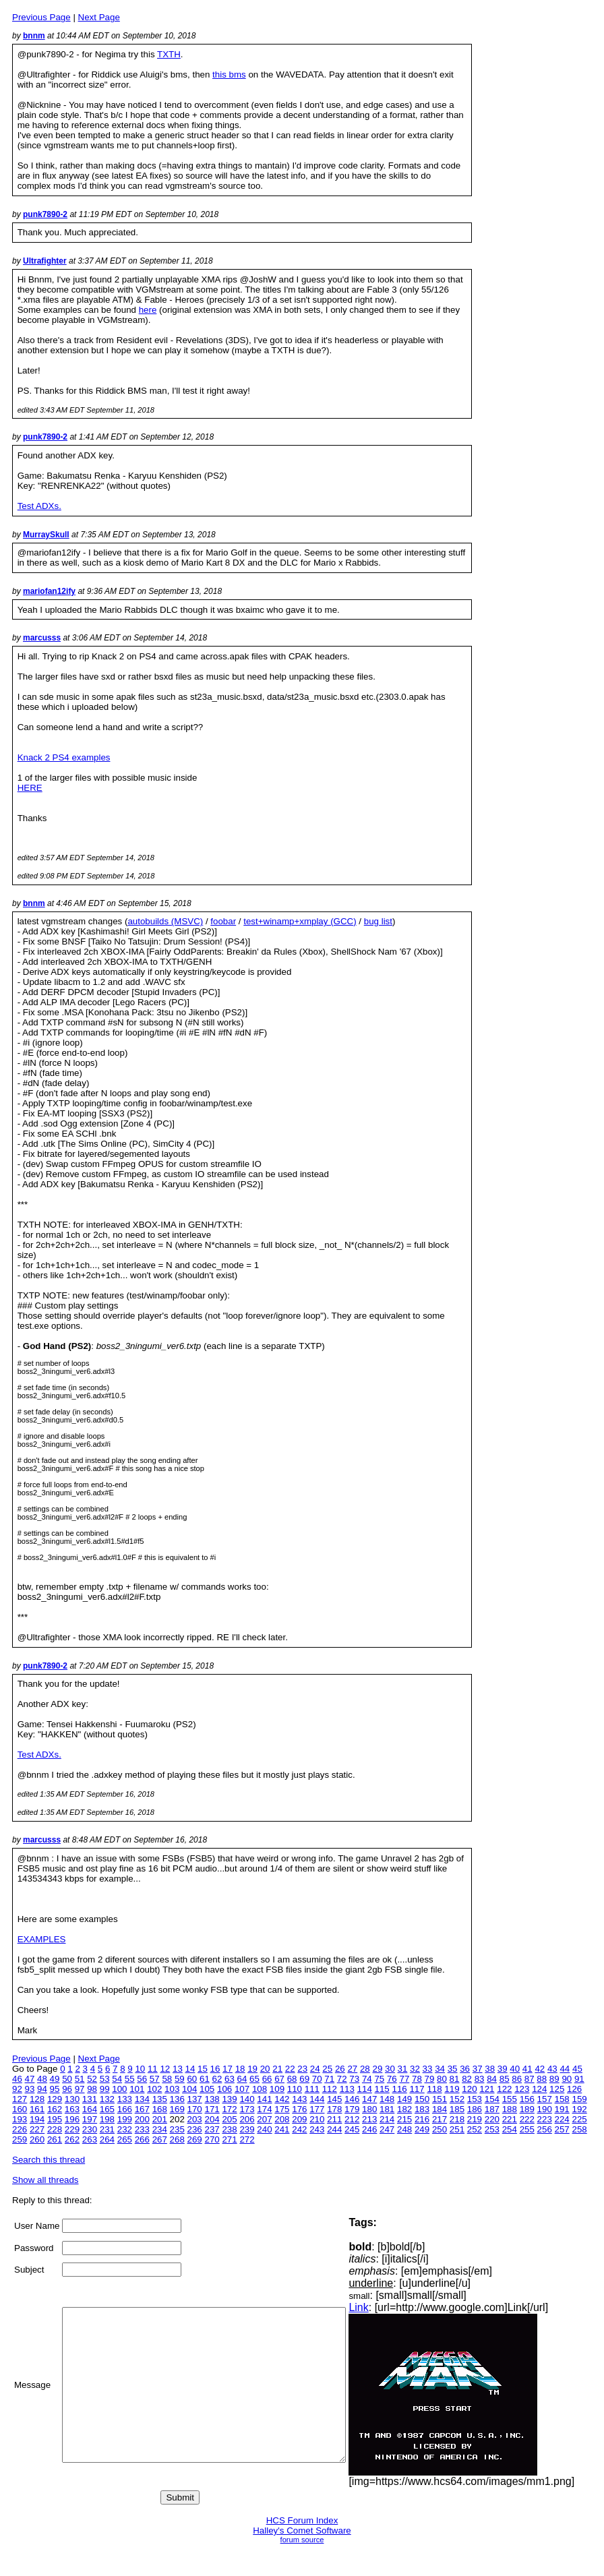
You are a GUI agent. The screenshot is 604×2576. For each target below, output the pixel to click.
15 (203, 2069)
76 (392, 2079)
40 (515, 2069)
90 (567, 2079)
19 (252, 2069)
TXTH (169, 54)
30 (390, 2069)
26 (340, 2069)
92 (17, 2089)
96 (67, 2089)
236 (194, 2129)
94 (42, 2089)
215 (404, 2119)
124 (539, 2089)
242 (299, 2129)
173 (246, 2109)
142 (281, 2099)
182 (404, 2109)
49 (55, 2079)
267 (159, 2139)
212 (351, 2119)
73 (354, 2079)
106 (224, 2089)
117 (416, 2089)
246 (369, 2129)
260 (37, 2139)
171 (211, 2109)
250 (439, 2129)
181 (387, 2109)
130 (72, 2099)
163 (72, 2109)
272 (246, 2139)
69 (304, 2079)
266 (142, 2139)
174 (264, 2109)
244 (334, 2129)
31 (403, 2069)
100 (119, 2089)
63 (229, 2079)
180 (369, 2109)
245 (351, 2129)
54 (117, 2079)
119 (451, 2089)
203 (194, 2119)
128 (37, 2099)
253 (492, 2129)
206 (246, 2119)
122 (504, 2089)
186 (474, 2109)
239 (246, 2129)
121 (486, 2089)
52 (92, 2079)
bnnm (34, 35)
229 (72, 2129)
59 (180, 2079)
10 (140, 2069)
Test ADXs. (39, 506)
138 (211, 2099)
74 (367, 2079)
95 (55, 2089)
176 (299, 2109)
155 (509, 2099)
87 (529, 2079)
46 (17, 2079)
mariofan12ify (49, 591)
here (148, 310)
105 (207, 2089)
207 (264, 2119)
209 (299, 2119)
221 (509, 2119)
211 (334, 2119)
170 (194, 2109)
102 (154, 2089)
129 (54, 2099)
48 (42, 2079)
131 (89, 2099)
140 (246, 2099)
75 (379, 2079)
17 (227, 2069)
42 (540, 2069)
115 (382, 2089)
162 (54, 2109)
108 (259, 2089)
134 (142, 2099)
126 (574, 2089)
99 (105, 2089)
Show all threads (45, 2180)
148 (387, 2099)
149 (404, 2099)
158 (562, 2099)
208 (281, 2119)
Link (386, 2307)
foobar (223, 921)
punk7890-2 (45, 214)
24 (315, 2069)
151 (439, 2099)
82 (467, 2079)
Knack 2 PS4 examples (64, 757)
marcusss (42, 637)
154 (492, 2099)
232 (124, 2129)
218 (457, 2119)
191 (562, 2109)
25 (327, 2069)
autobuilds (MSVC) (165, 921)
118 (434, 2089)
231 (107, 2129)
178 (334, 2109)
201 (159, 2119)
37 (478, 2069)
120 (469, 2089)
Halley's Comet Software (302, 2530)
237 (211, 2129)
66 (267, 2079)
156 (527, 2099)
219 (474, 2119)
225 (579, 2119)
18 (240, 2069)
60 (192, 2079)
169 (177, 2109)
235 (177, 2129)
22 (290, 2069)
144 (316, 2099)
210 (316, 2119)
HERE (30, 788)
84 (492, 2079)
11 (153, 2069)
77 (404, 2079)
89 (554, 2079)
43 (552, 2069)
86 (517, 2079)
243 (316, 2129)
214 (387, 2119)
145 (334, 2099)
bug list (378, 921)
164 (89, 2109)
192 (579, 2109)
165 (107, 2109)
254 (509, 2129)
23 (302, 2069)
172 (229, 2109)
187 (492, 2109)
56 (142, 2079)
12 (165, 2069)
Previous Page (41, 17)
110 (294, 2089)
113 (347, 2089)
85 (505, 2079)
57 (155, 2079)
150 (422, 2099)
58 (167, 2079)
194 (37, 2119)
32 (415, 2069)
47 (30, 2079)
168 (159, 2109)
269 (194, 2139)
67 (279, 2079)
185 (457, 2109)
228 (54, 2129)
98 (92, 2089)
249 (422, 2129)
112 (329, 2089)
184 (439, 2109)
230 (89, 2129)
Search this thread (48, 2160)
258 (579, 2129)
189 (527, 2109)
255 (527, 2129)
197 (89, 2119)
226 (19, 2129)
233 (142, 2129)
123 (521, 2089)
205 (229, 2119)
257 (562, 2129)
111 (312, 2089)
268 (177, 2139)
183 (422, 2109)
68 (292, 2079)
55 (130, 2079)
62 (217, 2079)
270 (211, 2139)
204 (211, 2119)
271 (229, 2139)
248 (404, 2129)
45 (577, 2069)
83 (480, 2079)
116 (399, 2089)
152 (457, 2099)
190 (544, 2109)
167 (142, 2109)
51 (80, 2079)
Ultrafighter (45, 261)
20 (265, 2069)
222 (527, 2119)
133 (124, 2099)
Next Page (99, 17)
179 (351, 2109)
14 (190, 2069)
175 (281, 2109)
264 (107, 2139)
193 (19, 2119)
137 (194, 2099)
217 (439, 2119)
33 (428, 2069)
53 (105, 2079)
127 (19, 2099)
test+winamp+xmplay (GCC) (299, 921)
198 (107, 2119)
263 (89, 2139)
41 (527, 2069)
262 (72, 2139)
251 (457, 2129)
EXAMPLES (42, 1939)
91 (579, 2079)
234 (159, 2129)
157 (544, 2099)
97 (80, 2089)
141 (264, 2099)
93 (30, 2089)
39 (502, 2069)
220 (492, 2119)
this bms (229, 74)
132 (107, 2099)
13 (178, 2069)
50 (67, 2079)
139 (229, 2099)
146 (351, 2099)
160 (19, 2109)
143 (299, 2099)
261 (54, 2139)
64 (242, 2079)
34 (440, 2069)
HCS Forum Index (302, 2520)
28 (365, 2069)
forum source (302, 2540)
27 (352, 2069)
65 (254, 2079)
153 (474, 2099)
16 (215, 2069)
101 (136, 2089)
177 (316, 2109)
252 (474, 2129)
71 (329, 2079)
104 (189, 2089)
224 (562, 2119)
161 (37, 2109)
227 (37, 2129)
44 (565, 2069)
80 (442, 2079)
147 (369, 2099)
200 (142, 2119)
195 (54, 2119)
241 (281, 2129)
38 (490, 2069)
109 (277, 2089)
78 (417, 2079)
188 (509, 2109)
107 (242, 2089)
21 (277, 2069)
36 (465, 2069)
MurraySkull (46, 534)
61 (205, 2079)
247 (387, 2129)
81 (455, 2079)
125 (556, 2089)
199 (124, 2119)
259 (19, 2139)
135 (159, 2099)
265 (124, 2139)
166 (124, 2109)
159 (579, 2099)
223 (544, 2119)
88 (542, 2079)
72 (342, 2079)
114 (364, 2089)
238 (229, 2129)
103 (171, 2089)
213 (369, 2119)
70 (317, 2079)
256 (544, 2129)
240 (264, 2129)
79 (430, 2079)
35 (453, 2069)
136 (177, 2099)
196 (72, 2119)
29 (377, 2069)
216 (422, 2119)
